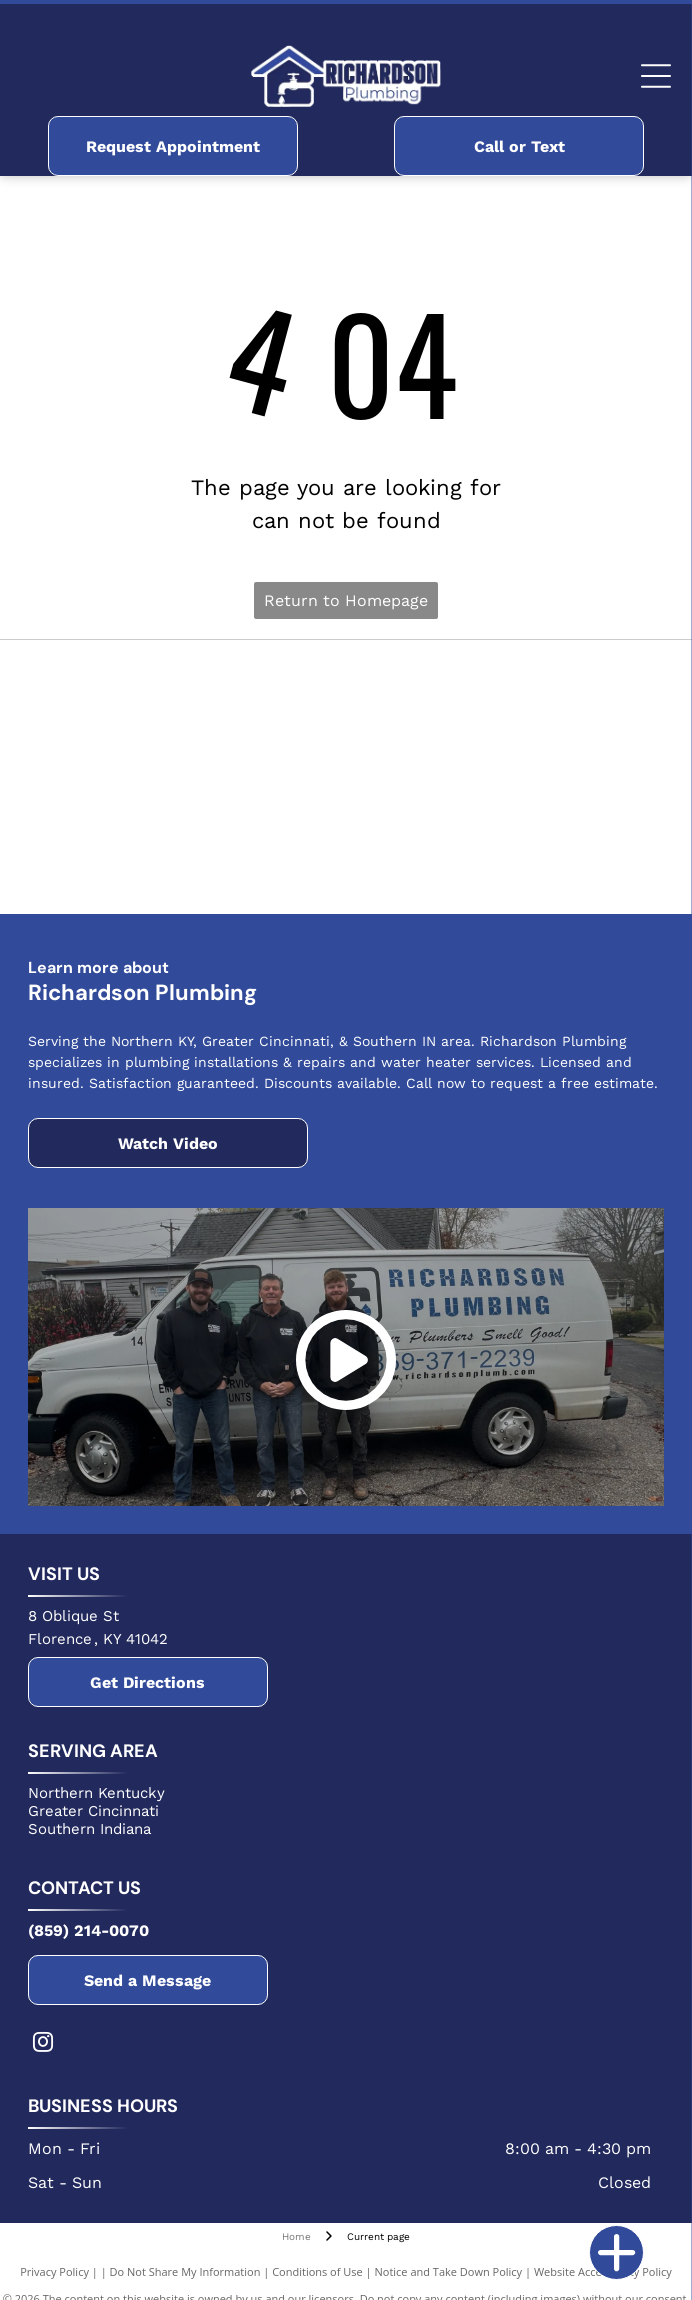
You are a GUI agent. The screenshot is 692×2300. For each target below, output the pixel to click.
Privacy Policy (54, 2271)
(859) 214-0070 (88, 1930)
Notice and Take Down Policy (449, 2271)
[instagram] (43, 2044)
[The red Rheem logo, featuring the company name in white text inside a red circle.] (504, 692)
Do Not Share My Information (185, 2271)
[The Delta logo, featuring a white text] (188, 777)
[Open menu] (656, 76)
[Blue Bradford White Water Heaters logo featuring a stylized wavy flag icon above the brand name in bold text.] (188, 692)
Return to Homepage (346, 600)
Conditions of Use (317, 2271)
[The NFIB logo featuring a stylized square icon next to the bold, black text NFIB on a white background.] (188, 862)
